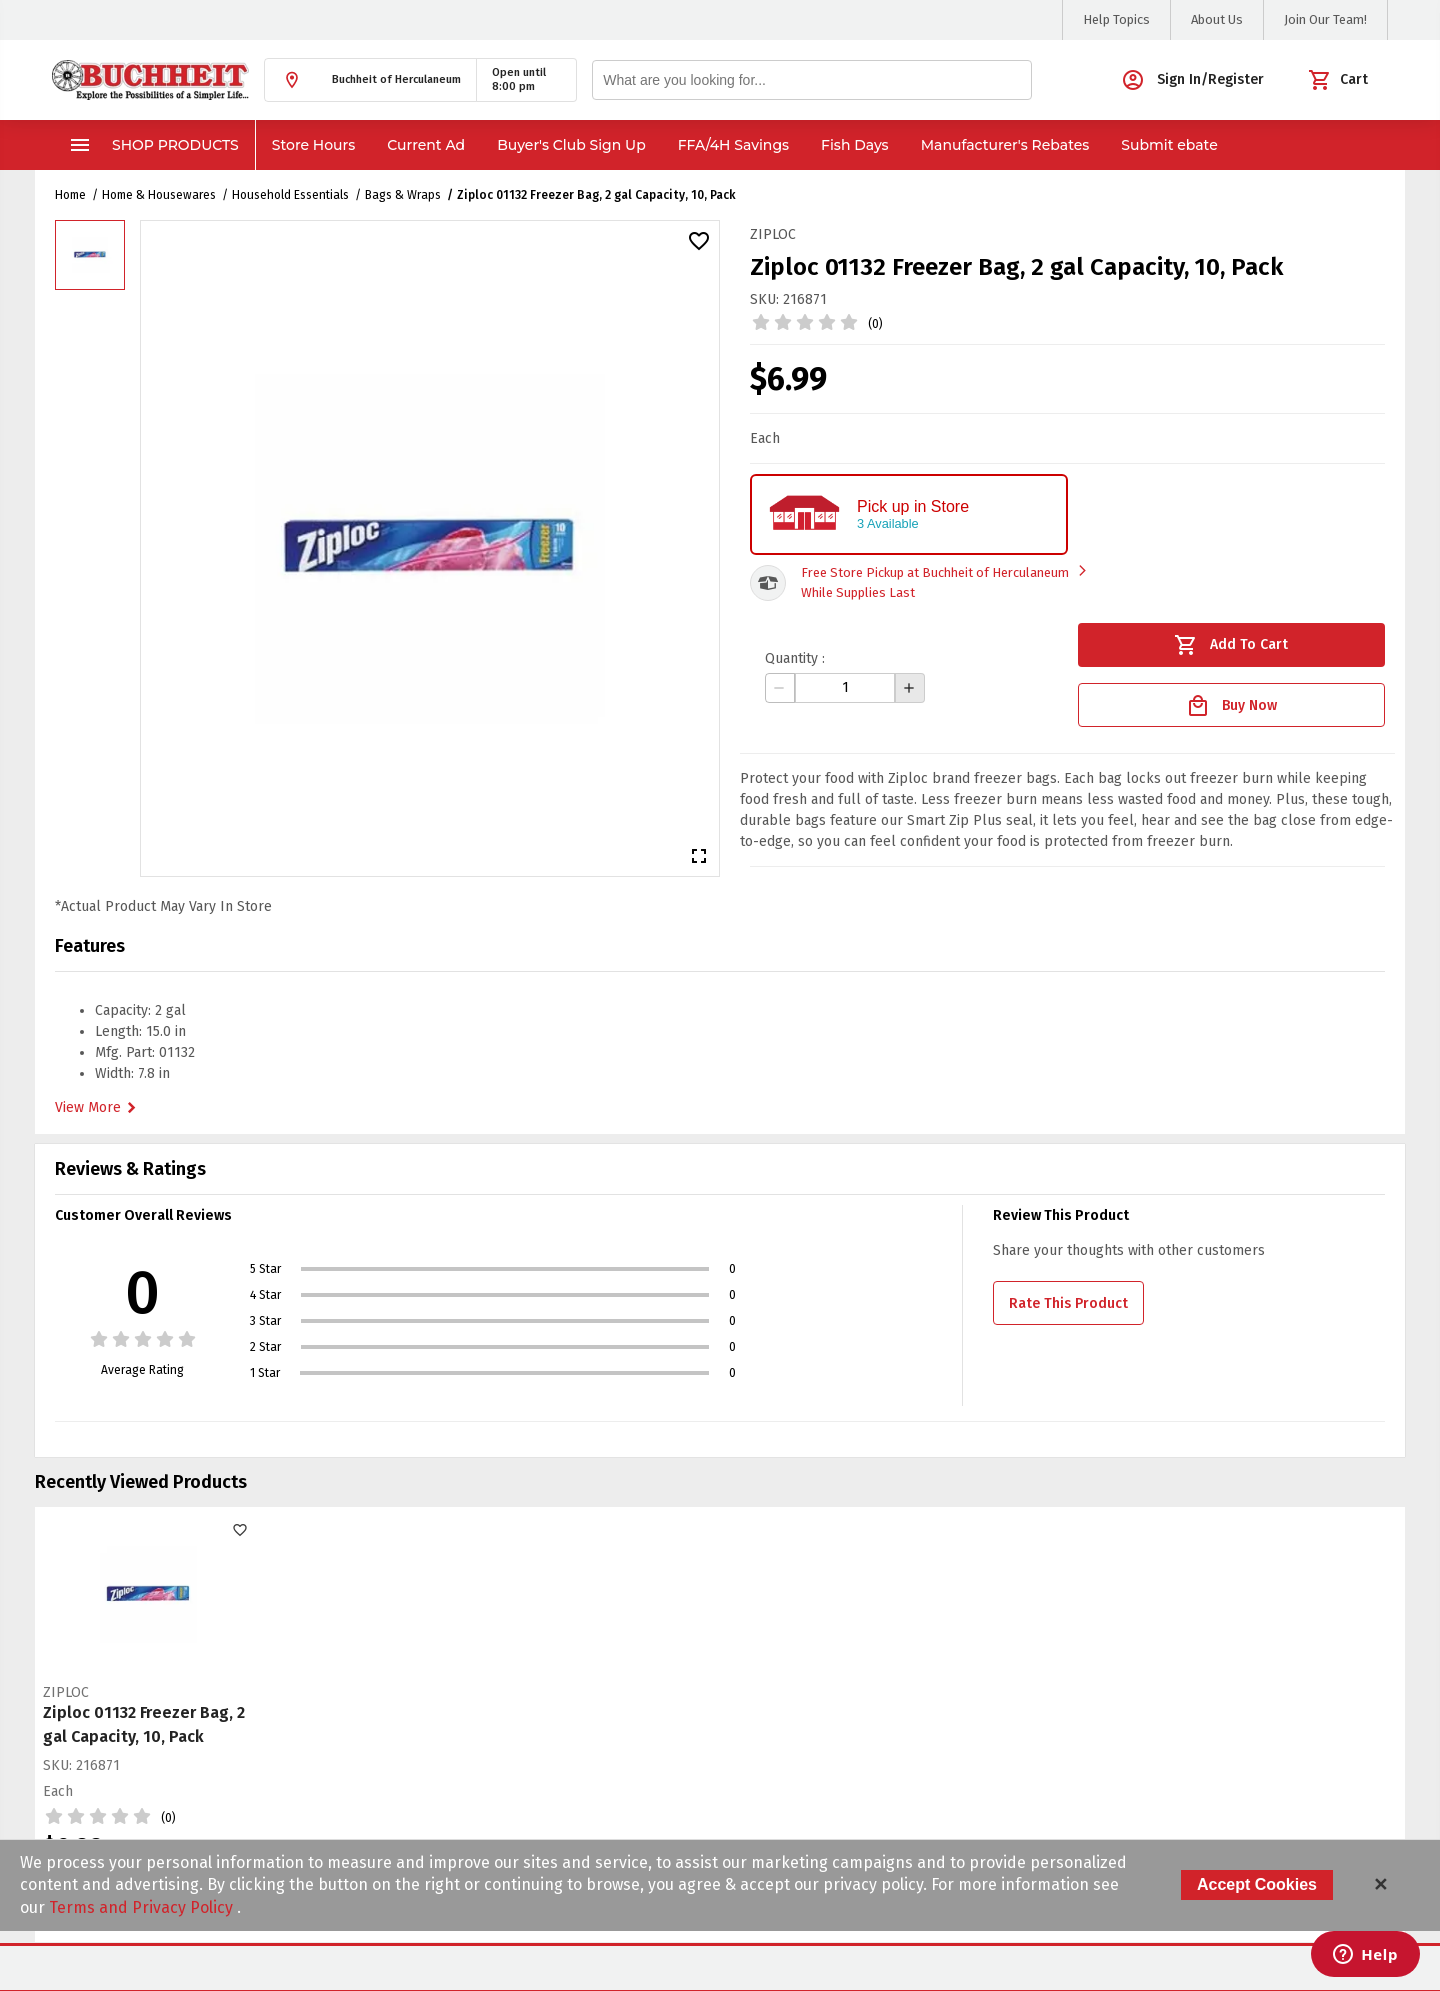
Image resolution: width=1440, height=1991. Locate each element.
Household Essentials (290, 195)
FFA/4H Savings (733, 145)
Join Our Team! (1325, 19)
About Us (1217, 19)
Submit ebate (1169, 145)
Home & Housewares (159, 195)
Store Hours (314, 145)
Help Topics (1116, 19)
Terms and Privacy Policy (143, 1907)
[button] (370, 80)
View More (98, 1108)
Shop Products (153, 145)
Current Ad (426, 145)
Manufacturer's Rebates (1005, 145)
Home (70, 195)
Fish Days (855, 145)
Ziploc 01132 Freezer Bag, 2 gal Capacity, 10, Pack (596, 195)
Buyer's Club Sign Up (571, 145)
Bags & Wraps (403, 195)
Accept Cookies (1257, 1884)
